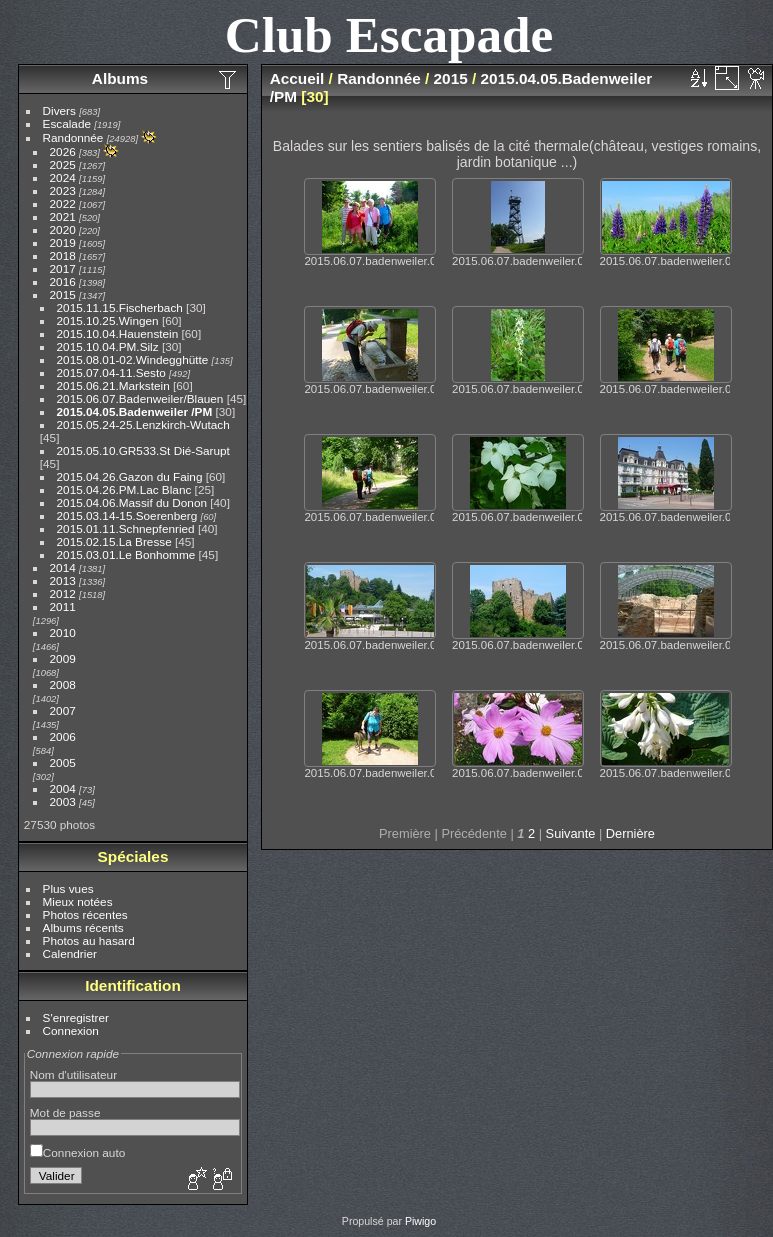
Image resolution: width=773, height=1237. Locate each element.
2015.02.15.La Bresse (114, 541)
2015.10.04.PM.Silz (108, 346)
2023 (63, 190)
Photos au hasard (89, 940)
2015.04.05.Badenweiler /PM (135, 411)
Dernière (630, 833)
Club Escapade (389, 34)
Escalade (67, 123)
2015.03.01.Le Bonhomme (126, 554)
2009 (63, 658)
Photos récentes (85, 914)
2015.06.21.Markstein (113, 385)
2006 (63, 736)
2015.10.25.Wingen (108, 320)
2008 (63, 684)
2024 (63, 177)
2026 (63, 151)
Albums (120, 78)
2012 (63, 593)
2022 (63, 203)
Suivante (571, 833)
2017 (63, 268)
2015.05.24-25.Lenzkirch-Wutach (143, 424)
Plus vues (68, 888)
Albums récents (83, 927)
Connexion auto (77, 1152)
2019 (63, 242)
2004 (63, 788)
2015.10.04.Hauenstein (118, 333)
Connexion (71, 1030)
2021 (63, 216)
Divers (59, 110)
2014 (63, 567)
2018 (63, 255)
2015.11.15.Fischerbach (120, 307)
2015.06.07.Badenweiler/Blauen (140, 398)
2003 (63, 801)
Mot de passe (65, 1112)
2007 (63, 710)
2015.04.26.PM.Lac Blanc (124, 489)
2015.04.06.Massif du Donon (132, 502)
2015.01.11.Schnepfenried (126, 528)
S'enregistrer (76, 1017)
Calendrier (70, 953)
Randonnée (73, 137)
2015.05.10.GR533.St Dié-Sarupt (143, 450)
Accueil (297, 78)
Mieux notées (78, 901)
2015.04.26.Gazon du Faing (130, 476)
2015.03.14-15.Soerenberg (127, 515)
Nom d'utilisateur (73, 1074)
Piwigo (420, 1221)
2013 (63, 580)
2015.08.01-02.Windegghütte (133, 359)
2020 (63, 229)
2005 (63, 762)
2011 (63, 606)
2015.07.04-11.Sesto (111, 372)
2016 (63, 281)
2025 (63, 164)
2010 (63, 632)
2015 (63, 294)
